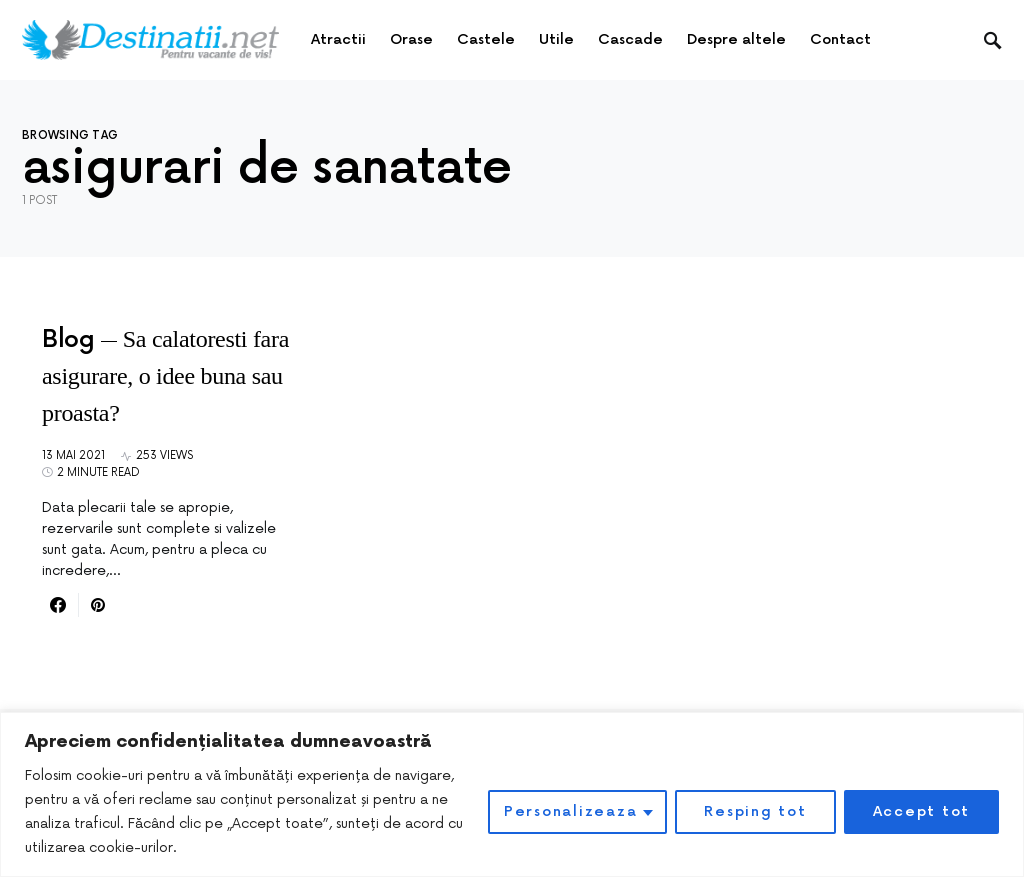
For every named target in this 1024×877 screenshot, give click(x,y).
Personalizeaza (571, 811)
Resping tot (755, 811)
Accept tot (922, 811)
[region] (512, 794)
